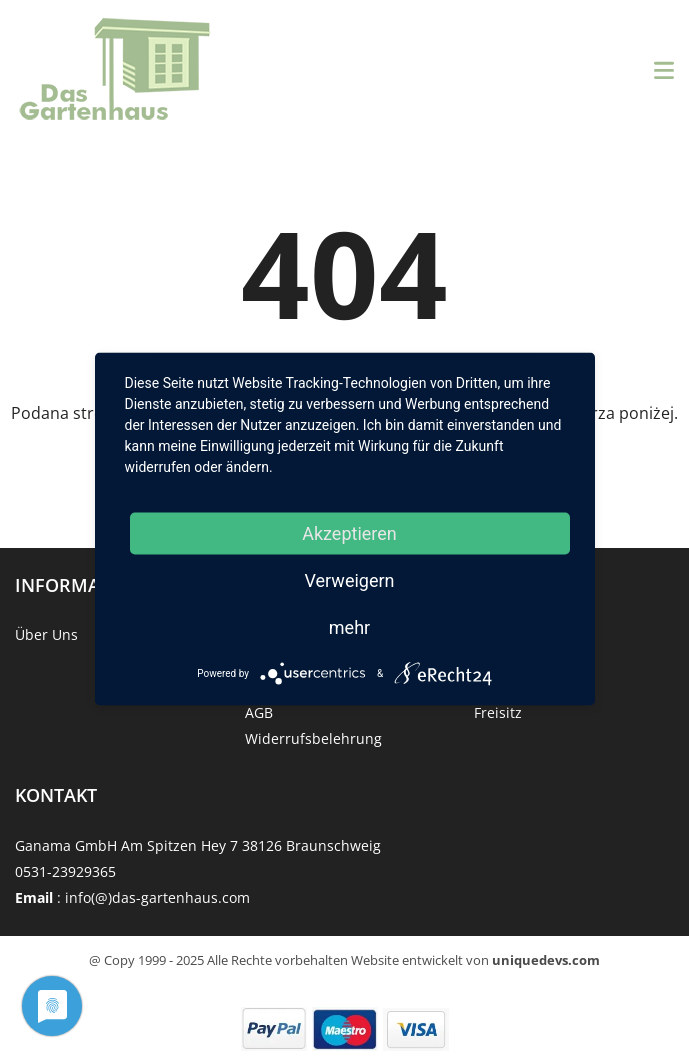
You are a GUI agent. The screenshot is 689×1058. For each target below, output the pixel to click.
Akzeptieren (349, 533)
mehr (349, 627)
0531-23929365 (65, 871)
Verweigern (349, 580)
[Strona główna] (115, 70)
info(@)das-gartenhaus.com (157, 897)
